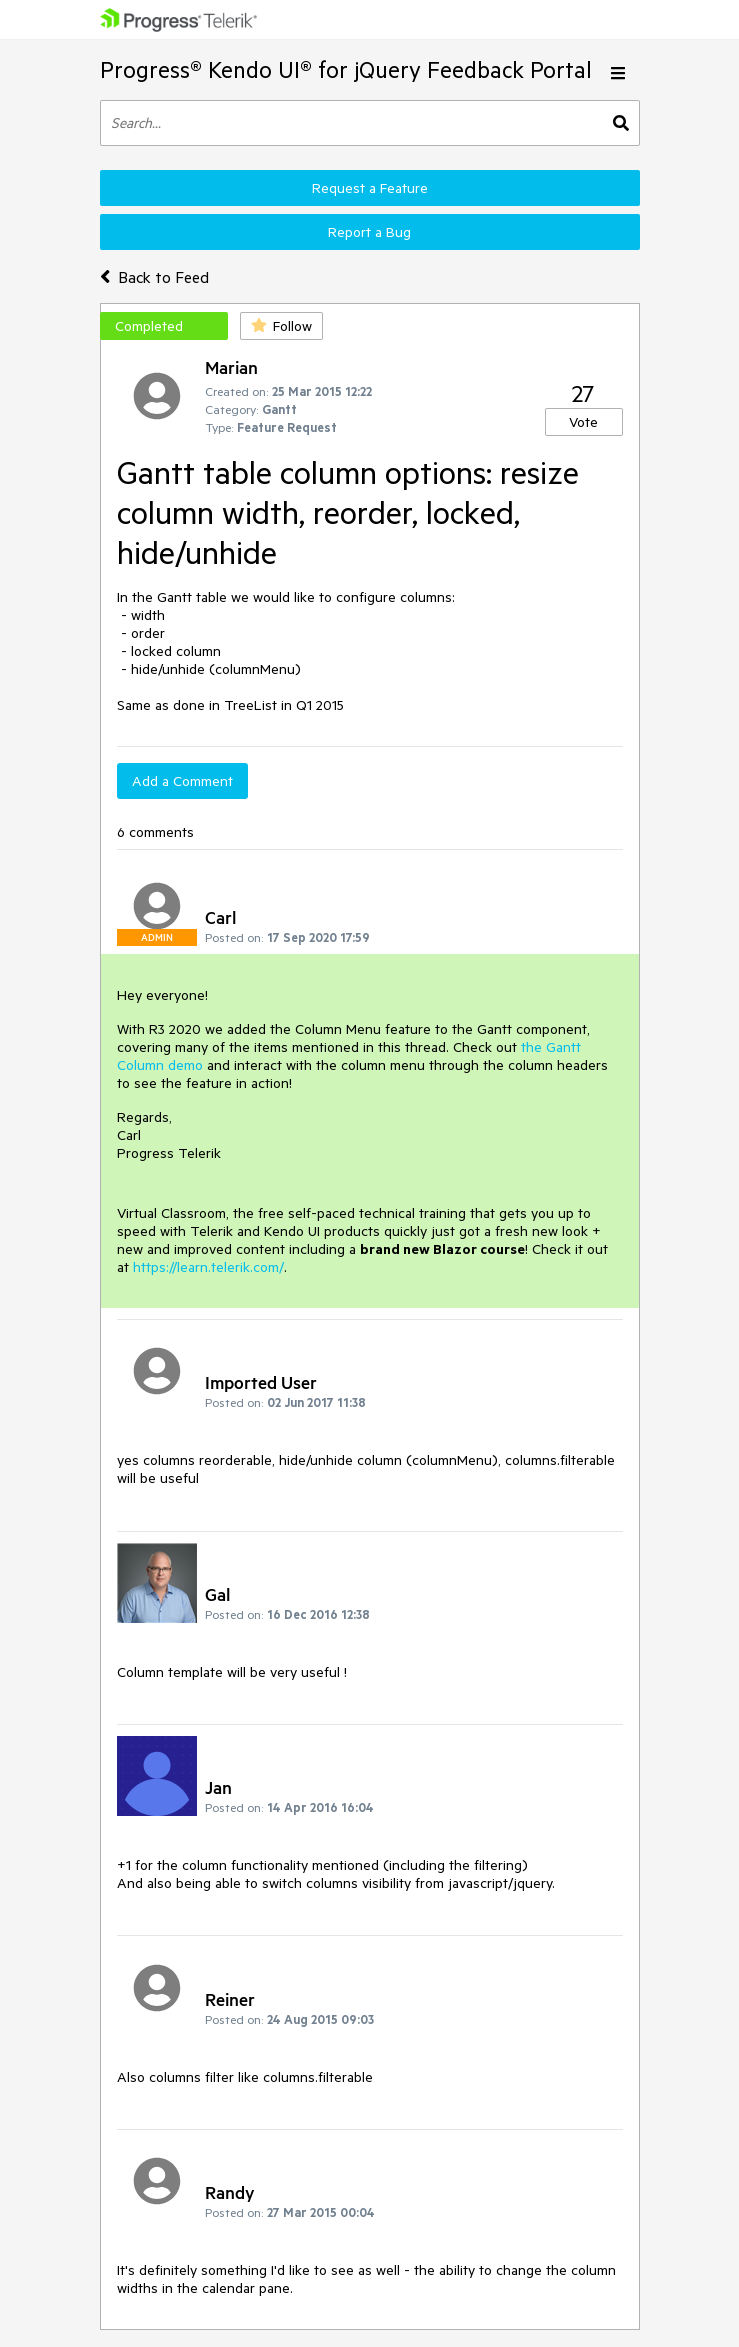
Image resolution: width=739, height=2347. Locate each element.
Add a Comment (182, 781)
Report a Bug (369, 232)
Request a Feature (370, 188)
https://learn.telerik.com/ (208, 1267)
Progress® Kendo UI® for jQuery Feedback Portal (346, 69)
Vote (583, 422)
